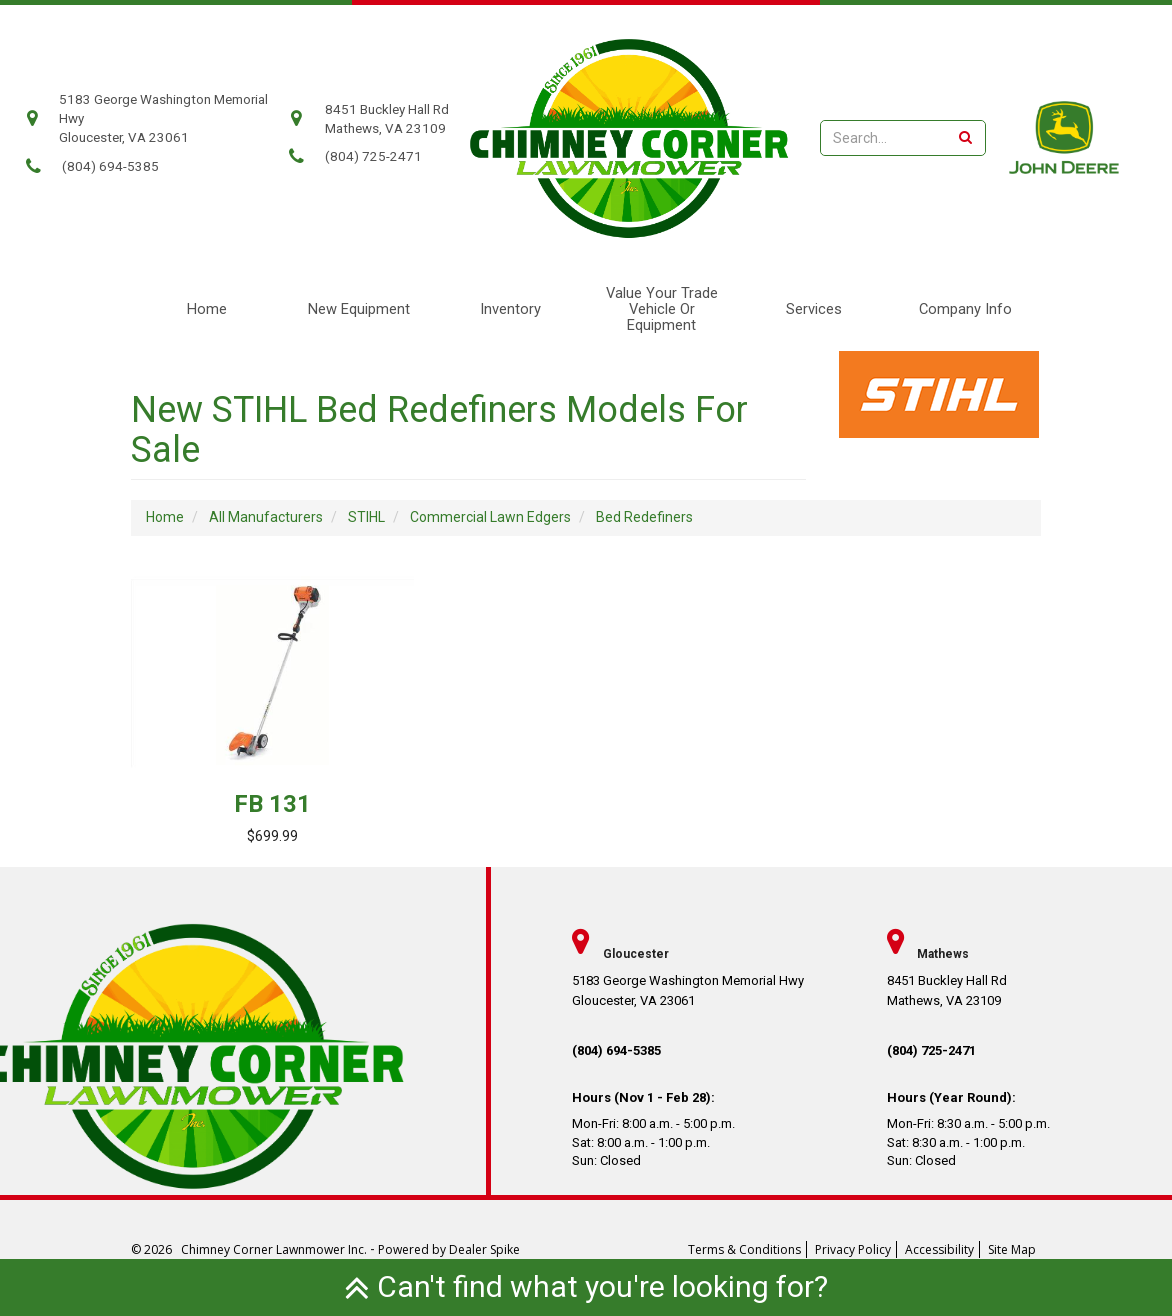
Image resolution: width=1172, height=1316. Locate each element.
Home (207, 309)
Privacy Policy (853, 1249)
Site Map (1012, 1249)
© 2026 (156, 1249)
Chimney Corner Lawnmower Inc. (275, 1249)
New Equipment (359, 309)
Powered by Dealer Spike (449, 1249)
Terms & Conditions (744, 1249)
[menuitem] (965, 309)
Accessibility (939, 1249)
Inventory (510, 309)
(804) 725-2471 (373, 156)
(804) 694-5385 (110, 166)
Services (814, 309)
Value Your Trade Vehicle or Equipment (662, 309)
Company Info (965, 309)
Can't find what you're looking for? (586, 1286)
